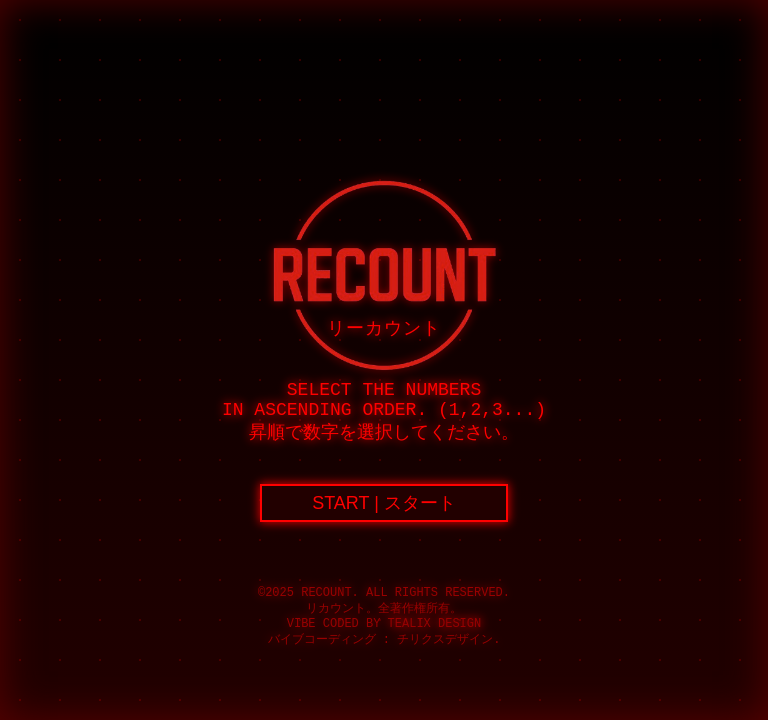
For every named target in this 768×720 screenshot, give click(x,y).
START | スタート (384, 503)
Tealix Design (435, 624)
